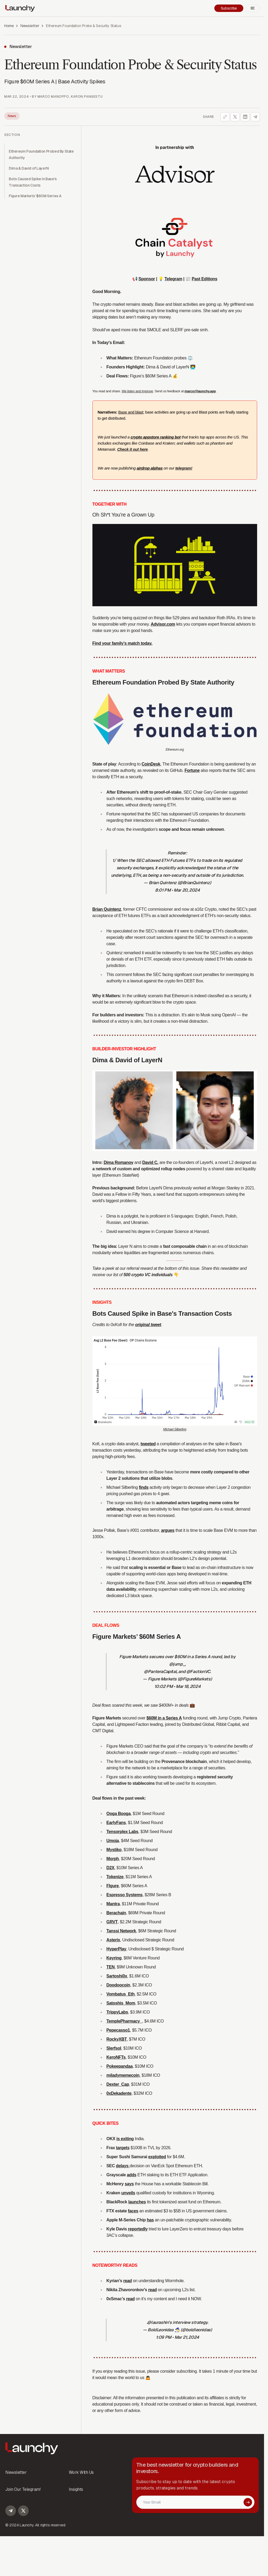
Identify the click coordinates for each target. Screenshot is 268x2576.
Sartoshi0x (117, 1976)
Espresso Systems (125, 1895)
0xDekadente (119, 2093)
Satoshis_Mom (121, 2003)
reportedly (138, 2229)
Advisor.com (163, 624)
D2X (110, 1867)
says (129, 2184)
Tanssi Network (121, 1931)
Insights (76, 2489)
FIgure (113, 1885)
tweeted (148, 1444)
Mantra (113, 1904)
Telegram (173, 279)
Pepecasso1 (118, 2030)
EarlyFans (116, 1822)
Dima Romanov (118, 1162)
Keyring (114, 1958)
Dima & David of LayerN (29, 168)
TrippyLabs (117, 2012)
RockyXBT (117, 2039)
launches (137, 2202)
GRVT (112, 1922)
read (127, 2280)
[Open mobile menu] (252, 8)
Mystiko (114, 1849)
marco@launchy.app (200, 391)
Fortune (192, 770)
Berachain (116, 1913)
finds (143, 1487)
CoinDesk (151, 764)
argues (168, 1530)
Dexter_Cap (118, 2084)
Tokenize (115, 1876)
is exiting (125, 2138)
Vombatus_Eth (121, 1994)
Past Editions (204, 279)
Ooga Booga (119, 1813)
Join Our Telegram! (22, 2489)
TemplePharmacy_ (124, 2021)
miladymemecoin (123, 2075)
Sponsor (146, 279)
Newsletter (29, 26)
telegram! (183, 468)
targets (123, 2147)
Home (9, 26)
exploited (157, 2156)
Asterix (113, 1940)
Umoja (113, 1840)
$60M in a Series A (164, 1718)
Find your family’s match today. (122, 643)
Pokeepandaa (120, 2066)
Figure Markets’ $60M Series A (35, 196)
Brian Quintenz (106, 909)
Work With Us (81, 2472)
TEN (111, 1967)
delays (122, 2166)
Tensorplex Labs (122, 1831)
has (150, 2220)
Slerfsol (114, 2048)
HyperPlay (116, 1949)
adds (132, 2175)
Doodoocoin (118, 1985)
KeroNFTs (116, 2057)
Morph (113, 1858)
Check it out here (132, 449)
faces (133, 2211)
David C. (150, 1162)
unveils (128, 2193)
